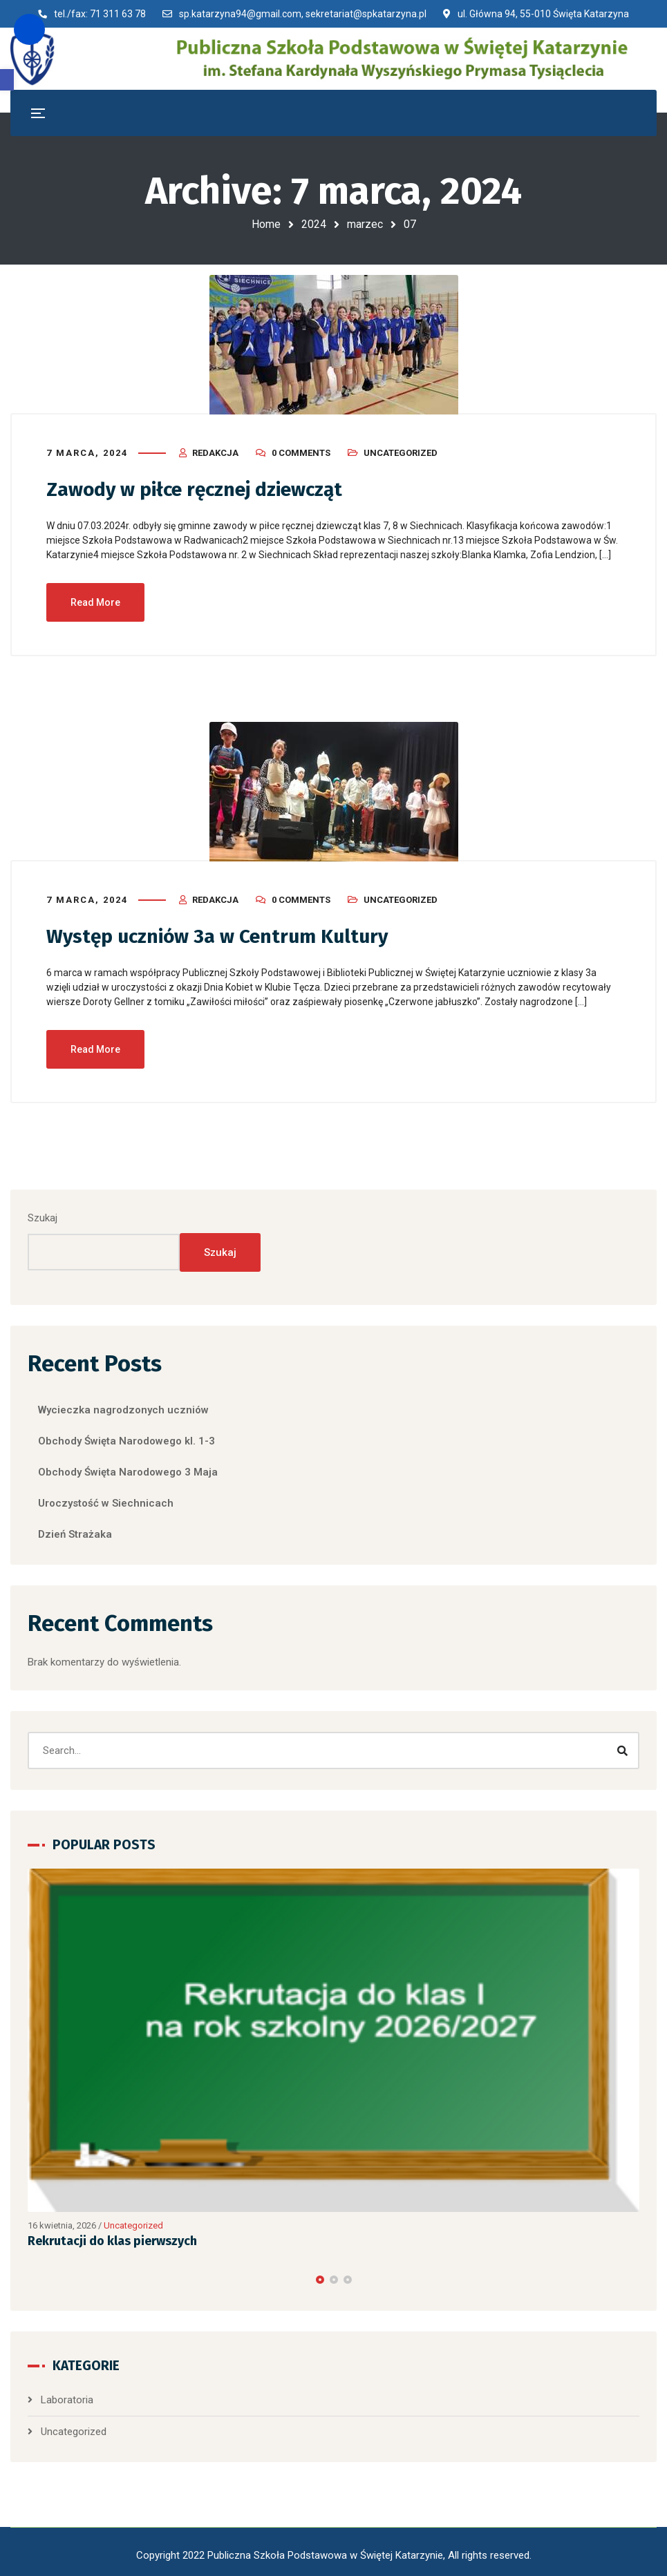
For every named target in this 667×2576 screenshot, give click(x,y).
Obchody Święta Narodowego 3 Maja (128, 1466)
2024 (313, 224)
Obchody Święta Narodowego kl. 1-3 (126, 1435)
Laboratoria (67, 2395)
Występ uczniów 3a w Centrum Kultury (228, 931)
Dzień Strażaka (75, 1529)
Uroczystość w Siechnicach (105, 1497)
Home (266, 224)
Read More (95, 598)
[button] (7, 79)
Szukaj (42, 1213)
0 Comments (301, 449)
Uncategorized (401, 449)
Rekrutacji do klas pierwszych (112, 2236)
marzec (365, 224)
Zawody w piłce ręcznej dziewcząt (205, 485)
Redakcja (215, 449)
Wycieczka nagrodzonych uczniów (123, 1404)
